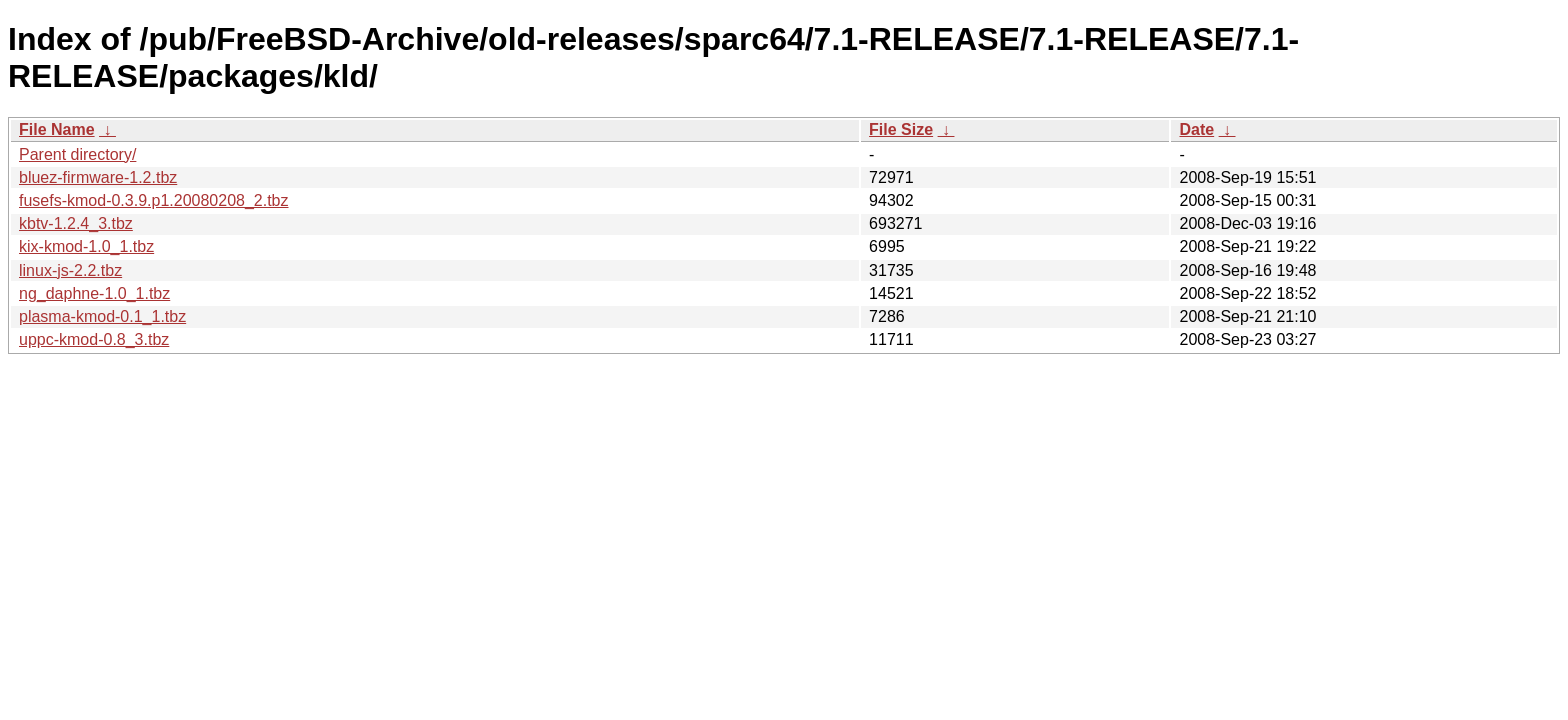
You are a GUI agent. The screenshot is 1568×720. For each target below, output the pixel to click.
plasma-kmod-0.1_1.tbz (102, 316)
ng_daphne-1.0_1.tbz (94, 293)
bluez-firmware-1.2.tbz (98, 177)
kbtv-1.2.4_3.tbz (76, 223)
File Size (901, 129)
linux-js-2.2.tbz (70, 270)
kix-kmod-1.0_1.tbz (86, 246)
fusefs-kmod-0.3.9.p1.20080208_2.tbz (154, 200)
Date (1196, 129)
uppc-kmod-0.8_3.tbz (94, 339)
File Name (57, 129)
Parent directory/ (77, 154)
